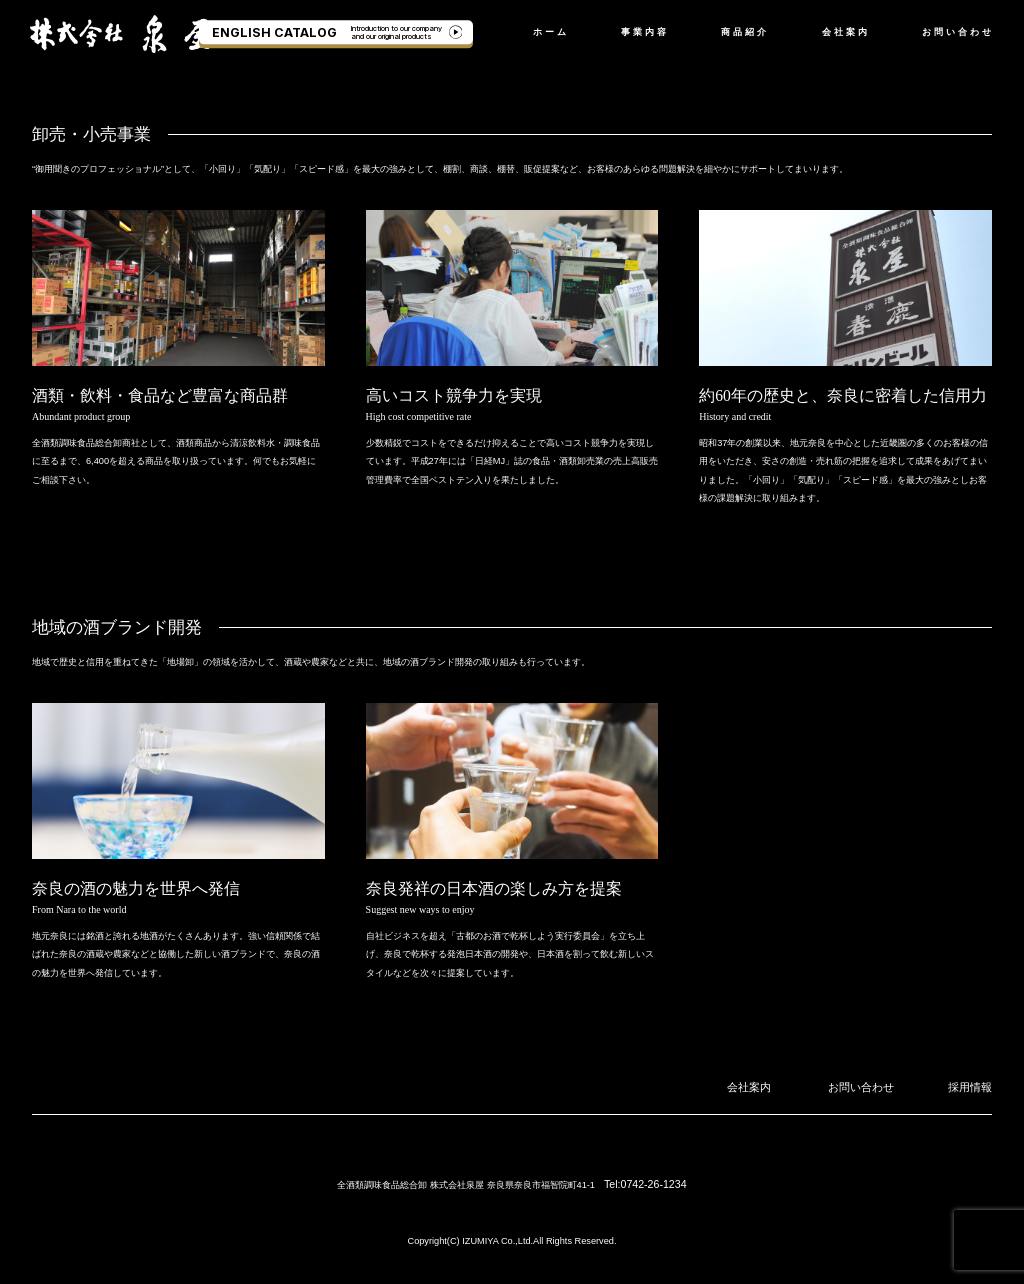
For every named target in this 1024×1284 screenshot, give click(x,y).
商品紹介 (745, 31)
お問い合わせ (958, 31)
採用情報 (974, 1086)
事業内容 (645, 31)
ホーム (551, 31)
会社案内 (846, 31)
